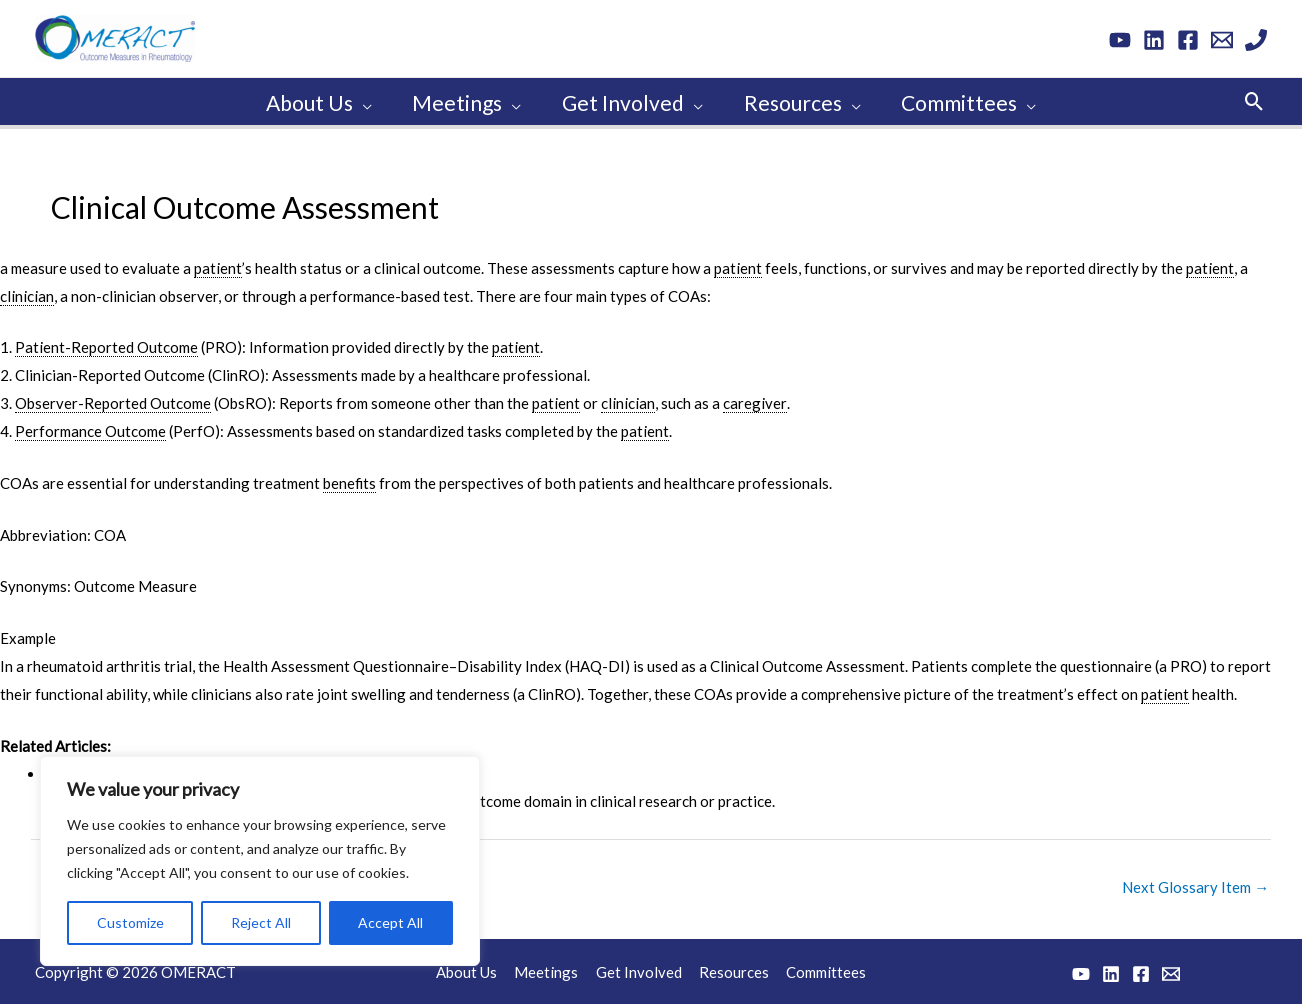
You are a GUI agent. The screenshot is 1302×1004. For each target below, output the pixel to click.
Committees (822, 969)
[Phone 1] (1256, 40)
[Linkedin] (1154, 40)
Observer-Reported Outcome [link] (113, 400)
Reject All (261, 920)
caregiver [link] (754, 400)
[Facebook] (1188, 40)
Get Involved (639, 969)
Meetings (549, 969)
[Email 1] (1222, 40)
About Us (471, 969)
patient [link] (218, 265)
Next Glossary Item (1195, 884)
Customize (130, 920)
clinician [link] (27, 293)
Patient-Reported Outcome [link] (106, 344)
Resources (732, 969)
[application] (359, 100)
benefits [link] (350, 480)
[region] (260, 859)
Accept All (390, 920)
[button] (1254, 99)
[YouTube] (1120, 40)
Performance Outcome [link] (90, 428)
